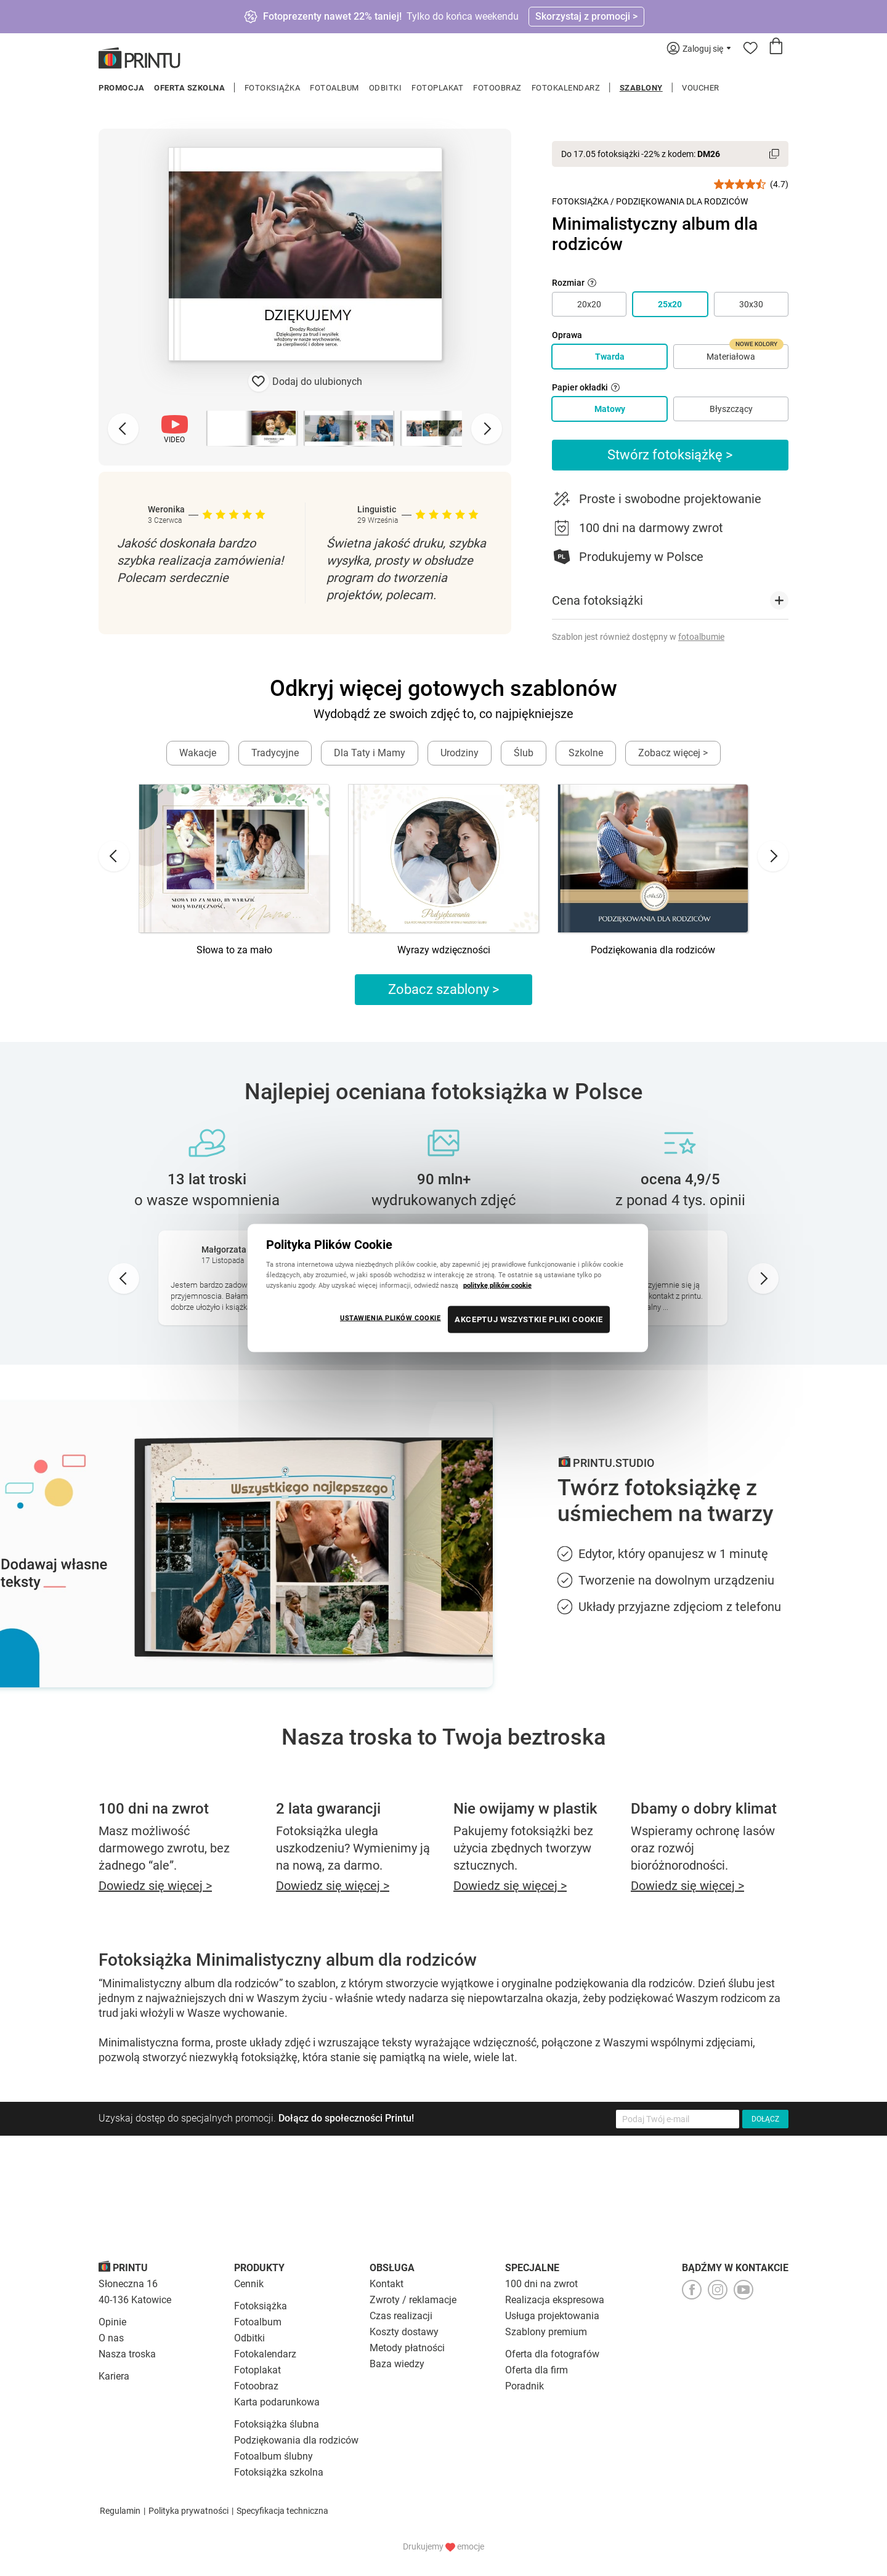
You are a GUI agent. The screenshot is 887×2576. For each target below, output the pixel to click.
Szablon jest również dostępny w (638, 637)
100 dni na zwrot (541, 2284)
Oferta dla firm (536, 2370)
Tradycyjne (275, 753)
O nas (111, 2338)
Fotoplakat (437, 87)
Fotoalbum (334, 87)
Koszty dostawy (404, 2332)
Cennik (249, 2284)
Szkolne (586, 753)
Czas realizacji (401, 2316)
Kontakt (386, 2284)
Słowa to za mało (234, 950)
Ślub (523, 753)
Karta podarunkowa (277, 2402)
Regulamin (120, 2511)
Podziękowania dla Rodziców (682, 201)
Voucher (700, 87)
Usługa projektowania (552, 2316)
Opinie (112, 2322)
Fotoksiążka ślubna (276, 2424)
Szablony (641, 87)
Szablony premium (546, 2332)
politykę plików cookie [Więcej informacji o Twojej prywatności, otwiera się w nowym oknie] (497, 1285)
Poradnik (524, 2386)
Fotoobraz (497, 87)
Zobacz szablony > (444, 989)
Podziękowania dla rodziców (653, 950)
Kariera (114, 2376)
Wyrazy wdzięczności (443, 950)
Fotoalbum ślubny (273, 2456)
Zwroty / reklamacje (413, 2300)
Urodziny (459, 753)
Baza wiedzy (397, 2364)
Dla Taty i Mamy (369, 753)
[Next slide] (486, 428)
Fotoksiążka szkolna (278, 2472)
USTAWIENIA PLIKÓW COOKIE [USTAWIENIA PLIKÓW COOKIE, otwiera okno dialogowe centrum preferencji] (390, 1318)
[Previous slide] (123, 428)
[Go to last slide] (114, 856)
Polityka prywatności (188, 2511)
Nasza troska (127, 2354)
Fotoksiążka (273, 87)
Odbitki (385, 87)
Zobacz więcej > (673, 753)
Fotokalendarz (566, 87)
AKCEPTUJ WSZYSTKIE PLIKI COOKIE (529, 1319)
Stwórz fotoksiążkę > (670, 454)
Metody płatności (407, 2348)
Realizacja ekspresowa (554, 2300)
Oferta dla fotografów (552, 2354)
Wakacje (197, 753)
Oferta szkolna (189, 87)
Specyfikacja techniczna (282, 2511)
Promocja (121, 87)
